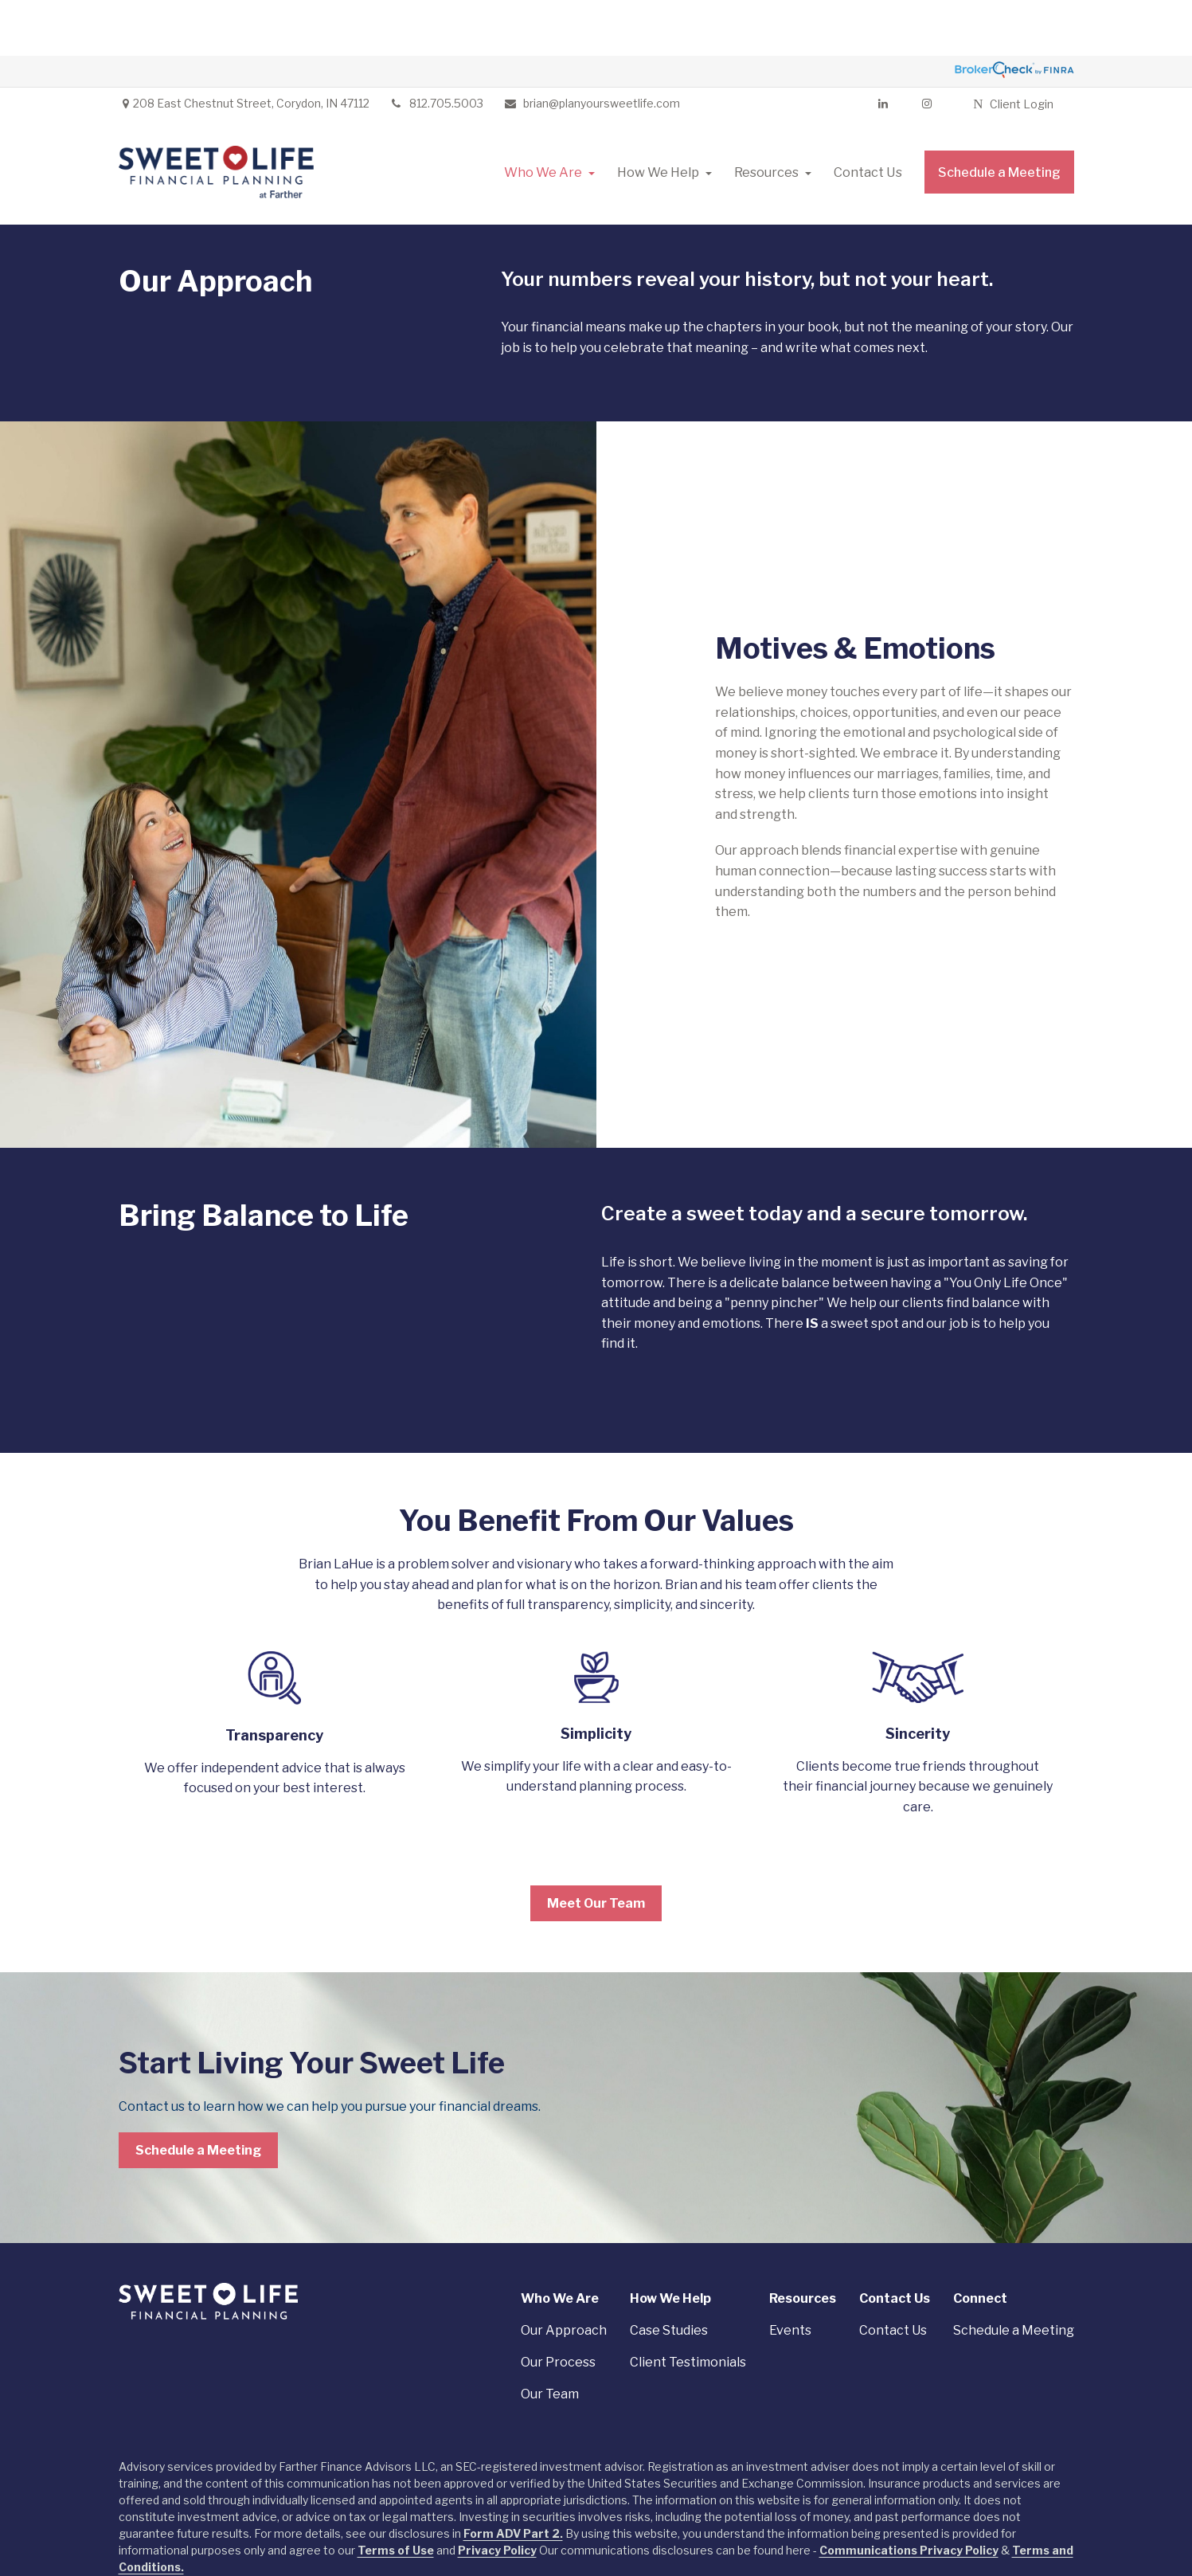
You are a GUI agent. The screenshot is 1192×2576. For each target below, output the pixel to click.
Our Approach (564, 2274)
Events (790, 2274)
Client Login (1013, 48)
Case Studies (669, 2274)
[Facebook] (926, 48)
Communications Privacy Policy (909, 2494)
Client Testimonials (688, 2306)
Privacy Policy (497, 2494)
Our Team (550, 2338)
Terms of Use (396, 2494)
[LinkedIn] (883, 48)
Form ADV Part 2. (513, 2477)
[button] (543, 116)
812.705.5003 (436, 47)
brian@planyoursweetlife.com (591, 47)
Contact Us (893, 2274)
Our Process (558, 2306)
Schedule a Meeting (1013, 2274)
